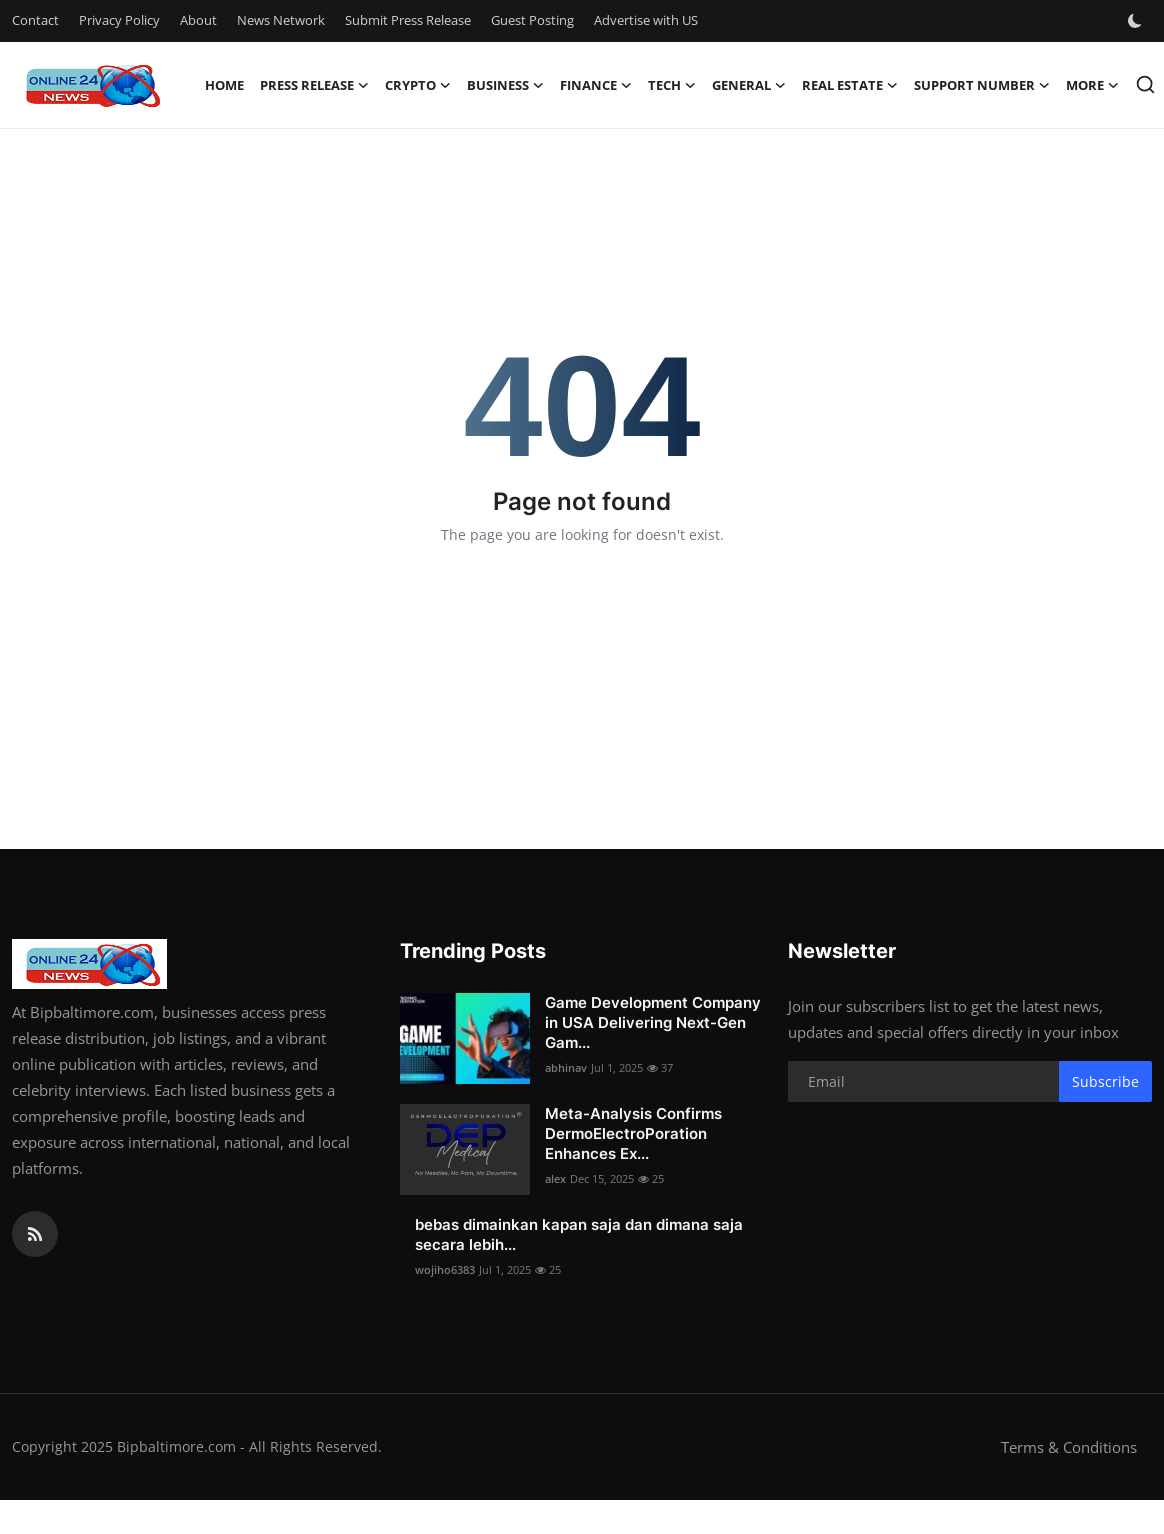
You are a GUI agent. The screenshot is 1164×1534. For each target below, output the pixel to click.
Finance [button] (596, 85)
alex (555, 1178)
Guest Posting (532, 20)
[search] (1145, 84)
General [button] (749, 85)
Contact (35, 20)
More (1092, 85)
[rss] (35, 1234)
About (198, 20)
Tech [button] (672, 85)
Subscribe (1105, 1081)
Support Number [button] (982, 85)
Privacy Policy (119, 20)
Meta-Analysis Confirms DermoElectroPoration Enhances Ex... (633, 1133)
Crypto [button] (418, 85)
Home (224, 85)
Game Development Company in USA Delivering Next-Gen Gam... (653, 1022)
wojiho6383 (445, 1269)
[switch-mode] (1137, 21)
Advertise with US (646, 20)
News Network (281, 20)
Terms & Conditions (1069, 1447)
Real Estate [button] (850, 85)
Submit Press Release (408, 20)
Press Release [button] (314, 85)
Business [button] (505, 85)
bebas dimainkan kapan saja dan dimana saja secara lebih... (579, 1234)
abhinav (566, 1067)
